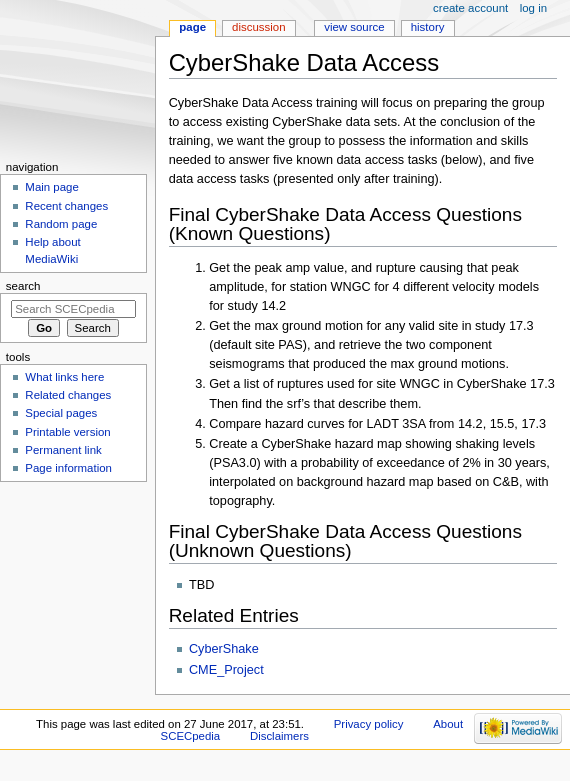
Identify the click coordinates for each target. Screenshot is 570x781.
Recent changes (66, 206)
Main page (52, 187)
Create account (470, 8)
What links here (64, 377)
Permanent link (63, 450)
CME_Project (226, 670)
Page (192, 27)
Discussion (258, 27)
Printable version (67, 432)
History (428, 27)
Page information (68, 468)
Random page (61, 224)
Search (23, 286)
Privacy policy (369, 724)
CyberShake (224, 649)
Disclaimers (279, 736)
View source (354, 27)
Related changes (68, 395)
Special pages (61, 413)
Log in (533, 8)
